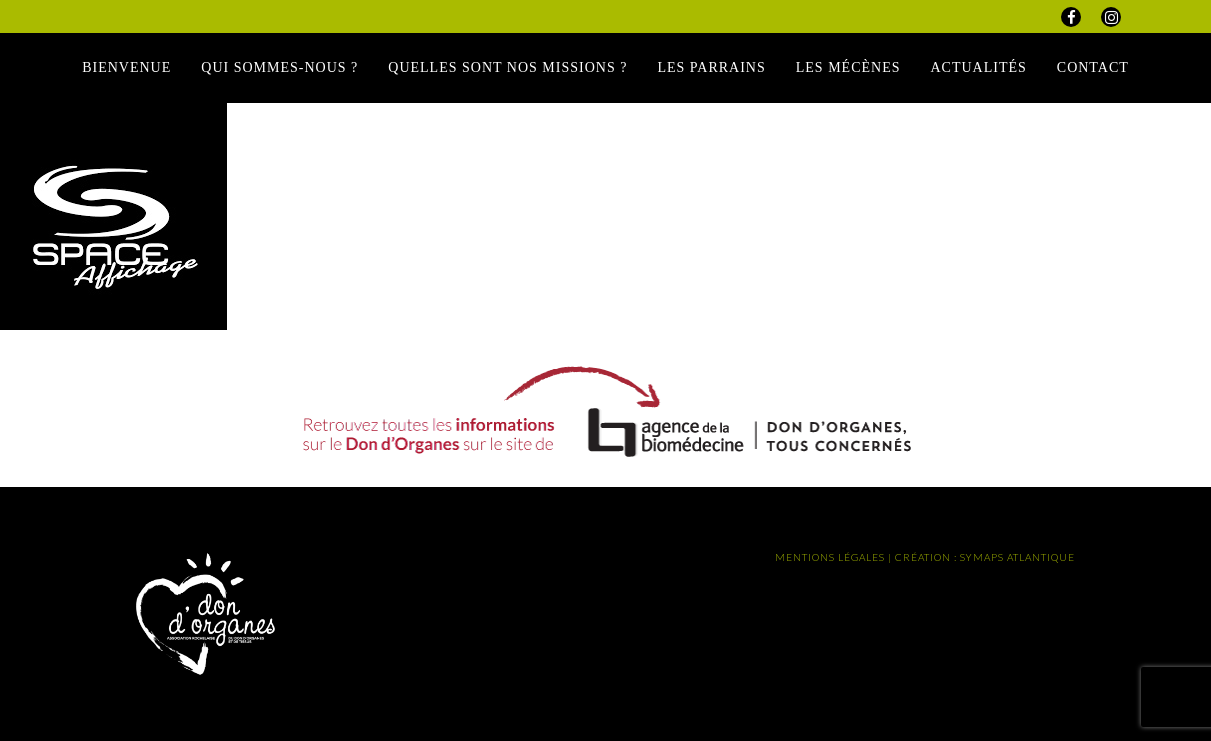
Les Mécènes (848, 67)
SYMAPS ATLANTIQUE (1017, 557)
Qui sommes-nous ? (279, 67)
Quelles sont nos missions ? (507, 67)
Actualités (978, 67)
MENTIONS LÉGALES (830, 557)
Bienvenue (126, 67)
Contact (1093, 67)
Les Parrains (711, 67)
